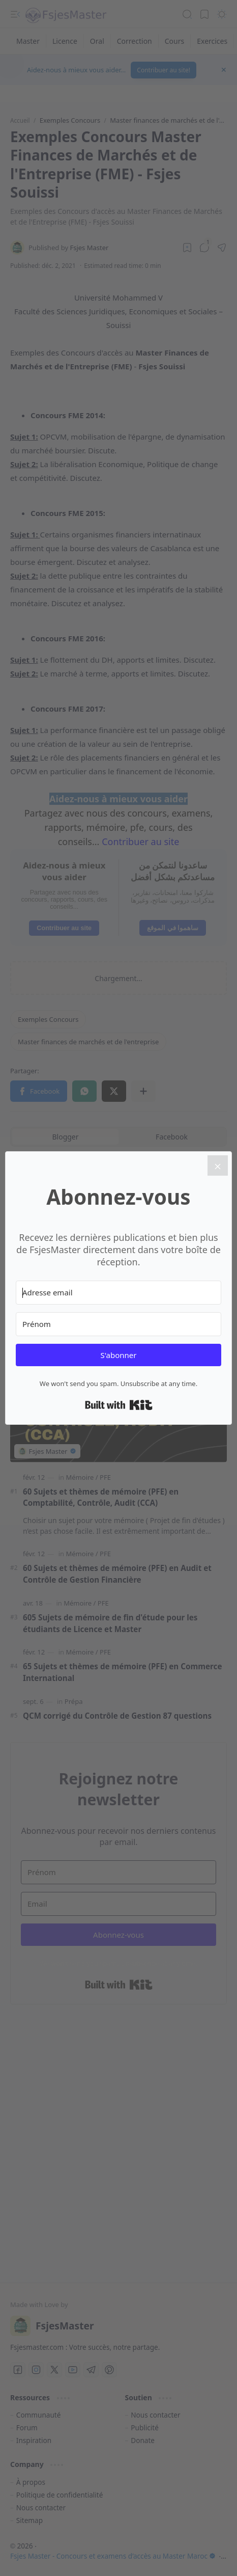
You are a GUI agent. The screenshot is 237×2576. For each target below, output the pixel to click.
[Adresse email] (118, 1293)
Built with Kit (119, 1405)
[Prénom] (118, 1324)
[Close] (218, 1165)
